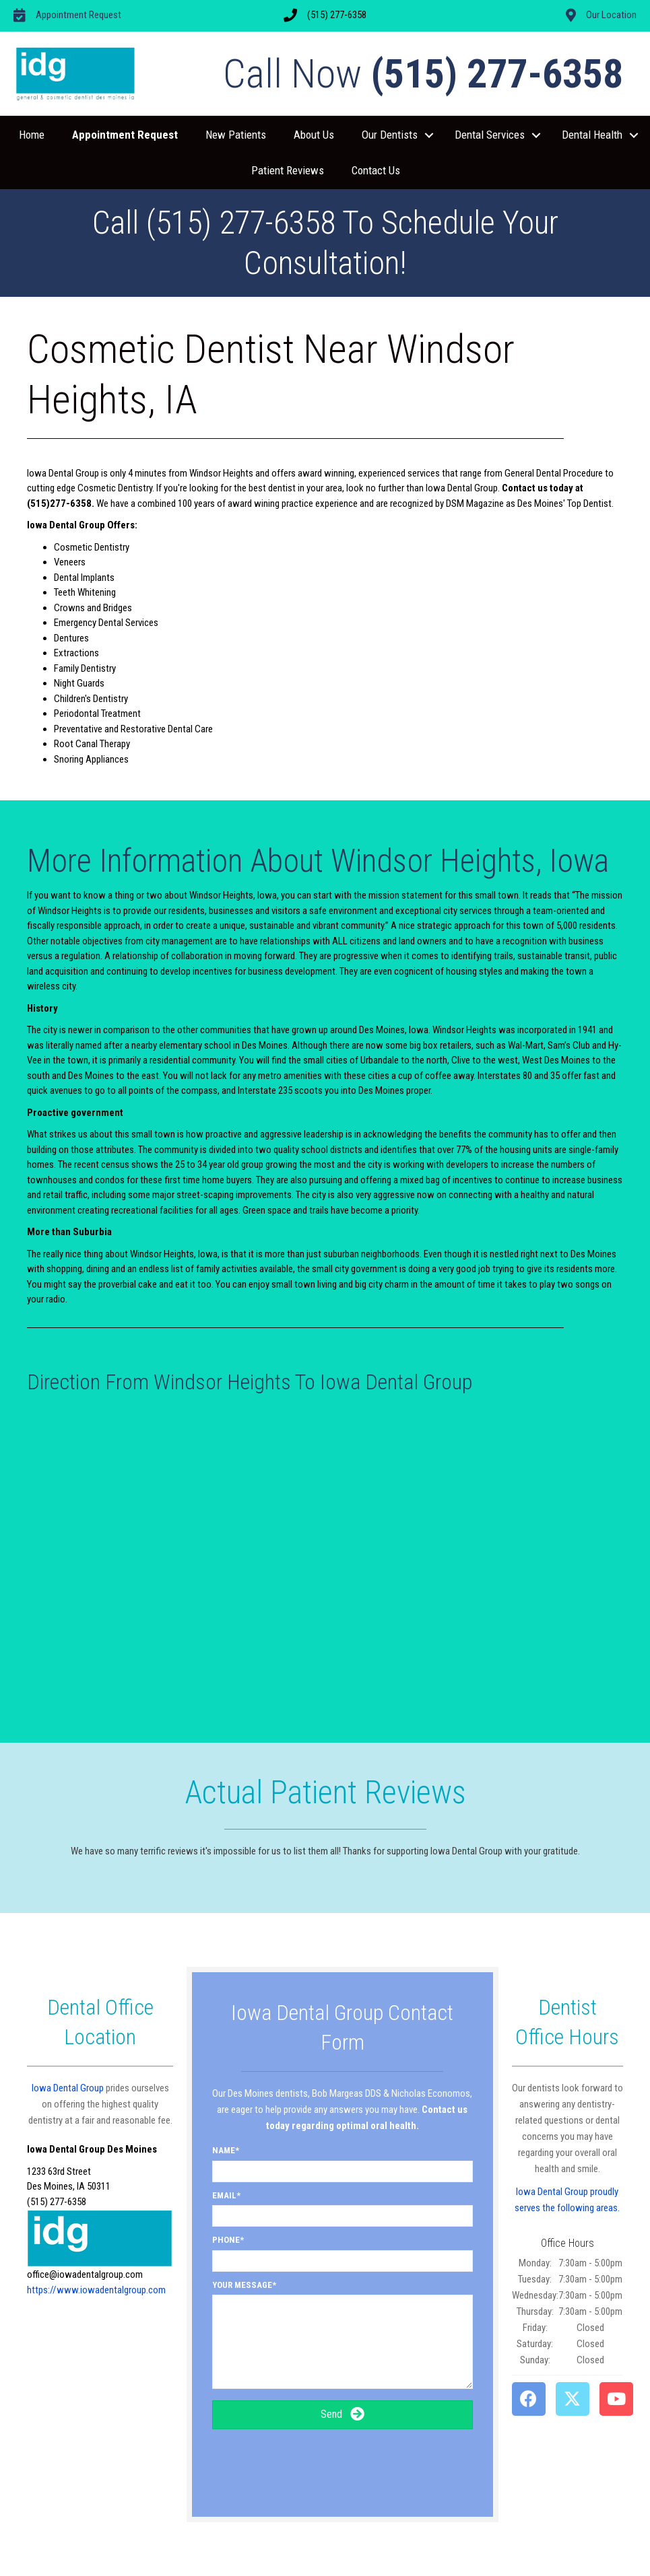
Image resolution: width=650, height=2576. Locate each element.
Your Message (242, 2285)
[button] (429, 135)
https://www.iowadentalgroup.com (96, 2290)
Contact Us (376, 170)
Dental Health (592, 134)
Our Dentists (390, 134)
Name (223, 2150)
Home (31, 134)
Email (224, 2195)
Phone (226, 2240)
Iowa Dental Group (68, 2088)
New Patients (235, 134)
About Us (314, 134)
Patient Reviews (287, 170)
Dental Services (490, 134)
